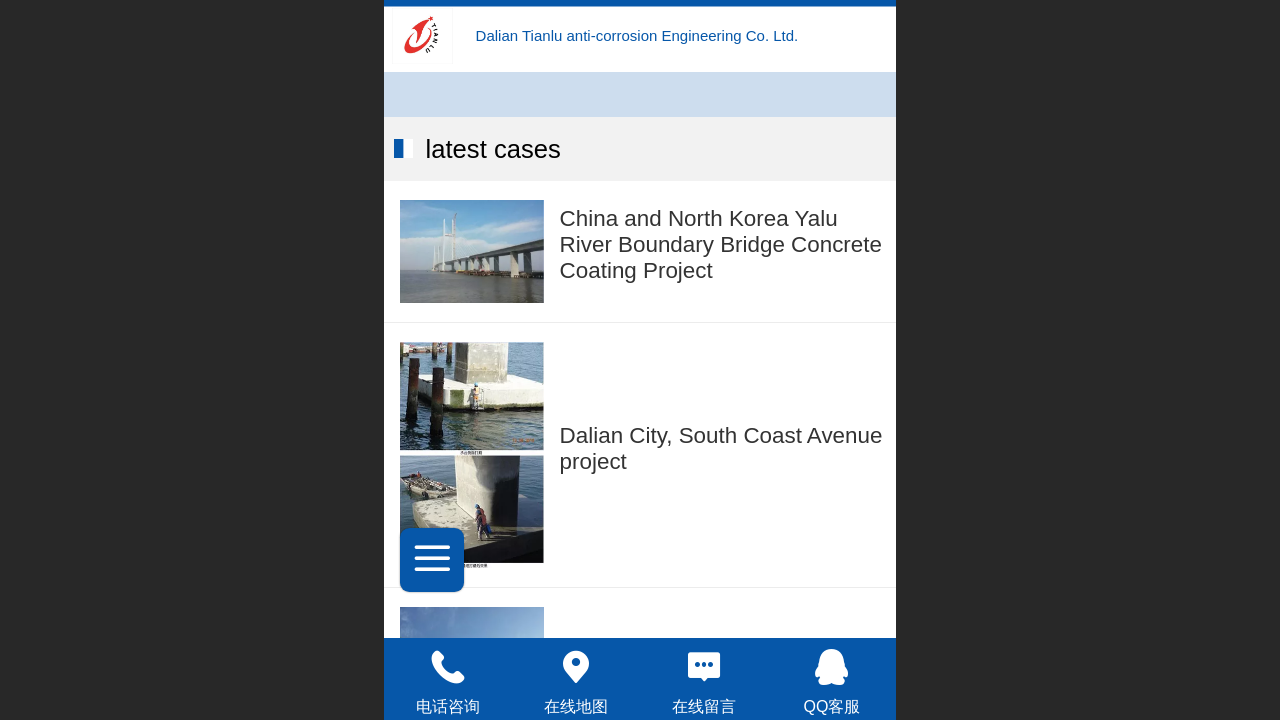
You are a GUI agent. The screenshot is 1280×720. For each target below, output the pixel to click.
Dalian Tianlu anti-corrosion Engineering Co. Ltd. (637, 35)
